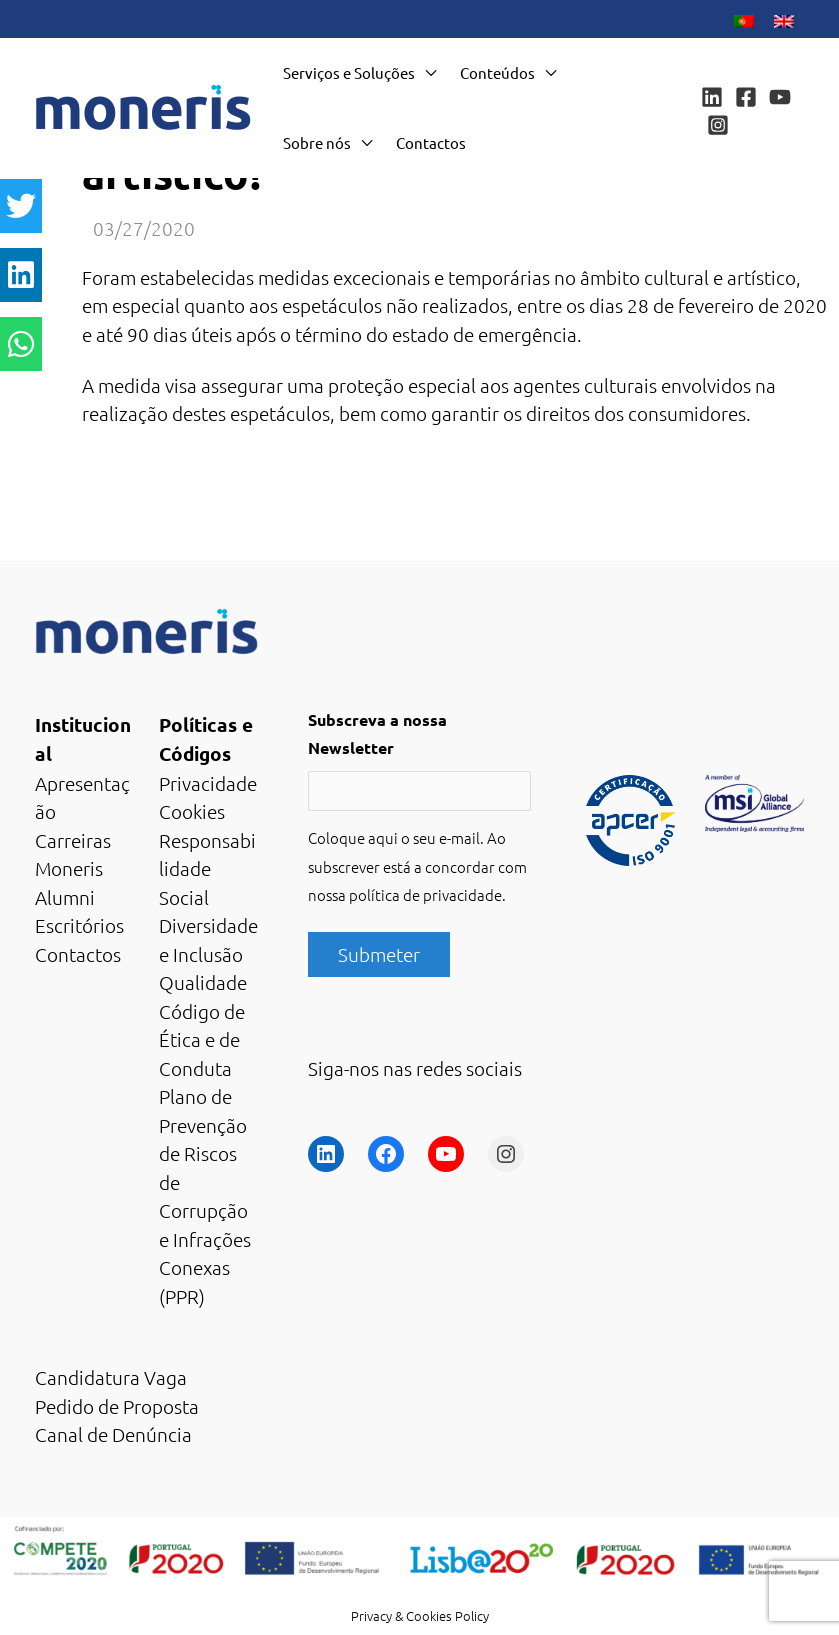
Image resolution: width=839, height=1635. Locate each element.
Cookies (192, 811)
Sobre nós (317, 142)
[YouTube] (780, 97)
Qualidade (203, 982)
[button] (21, 206)
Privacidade (208, 783)
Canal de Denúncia (113, 1434)
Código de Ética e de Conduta (202, 1039)
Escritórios (79, 925)
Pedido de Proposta (117, 1406)
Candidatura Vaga (111, 1377)
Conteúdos (497, 72)
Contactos (431, 142)
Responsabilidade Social (207, 868)
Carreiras (73, 840)
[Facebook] (746, 97)
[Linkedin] (712, 97)
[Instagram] (718, 125)
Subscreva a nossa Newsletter (377, 734)
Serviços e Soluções (349, 72)
